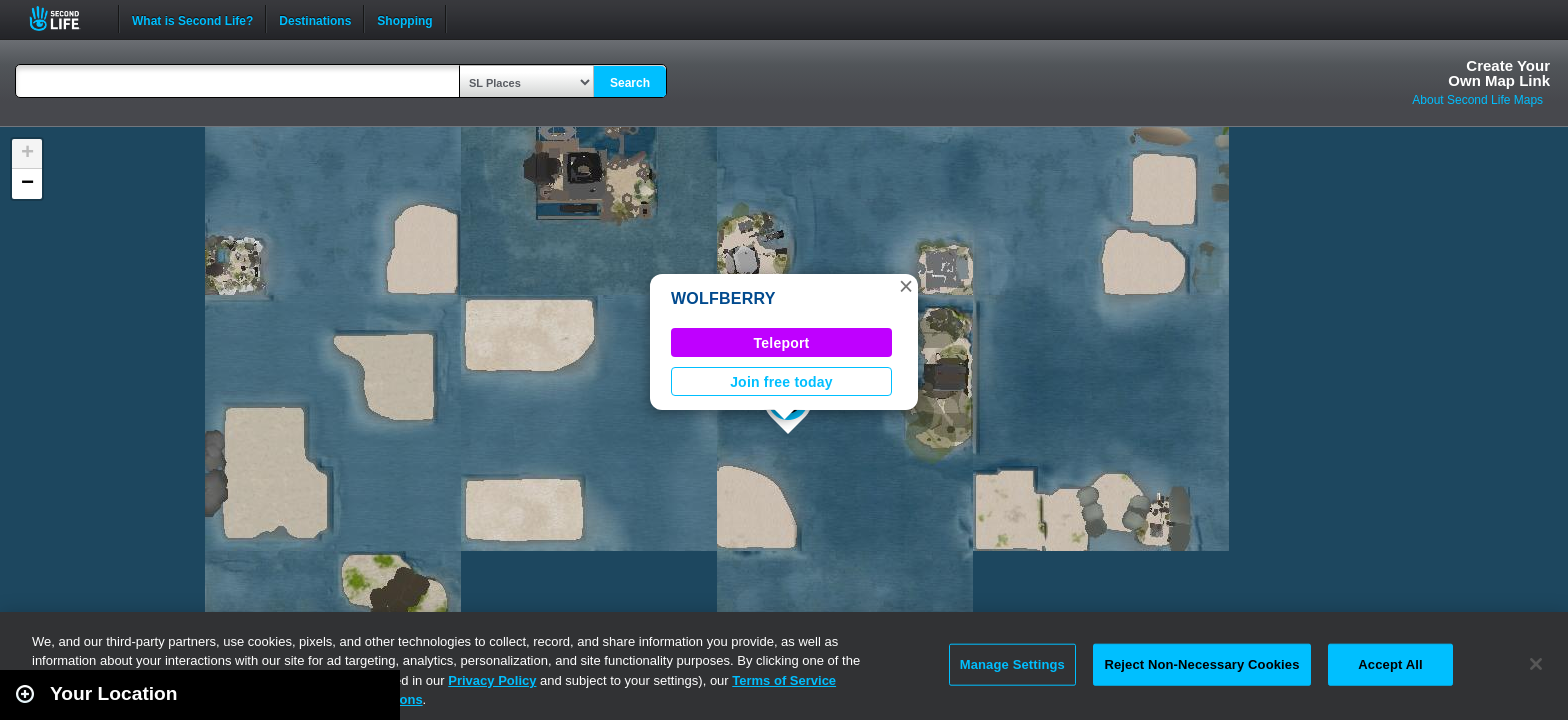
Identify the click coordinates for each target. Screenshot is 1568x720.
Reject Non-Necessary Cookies (1201, 664)
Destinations (315, 19)
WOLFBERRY (723, 298)
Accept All (1390, 664)
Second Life (65, 18)
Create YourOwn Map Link (1499, 73)
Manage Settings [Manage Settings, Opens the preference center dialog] (1012, 664)
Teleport (782, 343)
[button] (906, 286)
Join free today (781, 382)
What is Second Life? (192, 19)
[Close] (1536, 664)
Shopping (404, 19)
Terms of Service (784, 680)
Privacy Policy (492, 680)
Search (630, 83)
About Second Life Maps (1477, 100)
